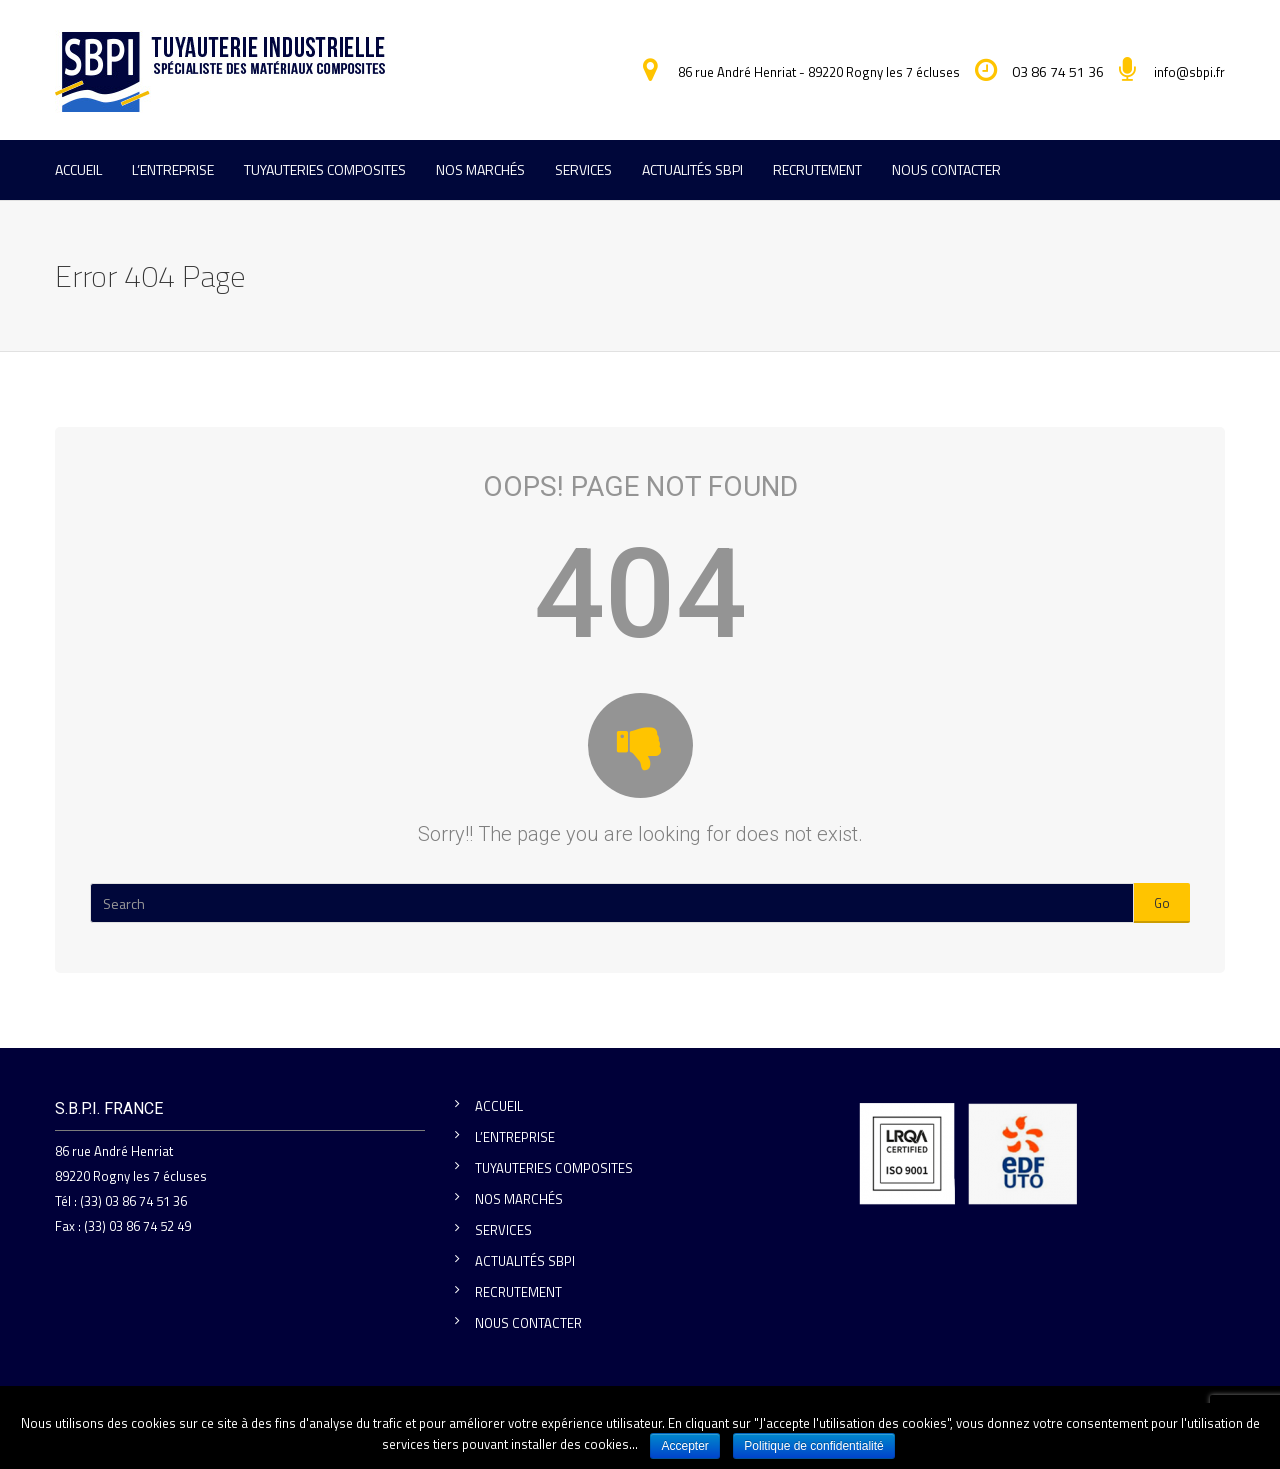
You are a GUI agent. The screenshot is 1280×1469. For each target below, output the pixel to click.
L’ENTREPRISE (173, 169)
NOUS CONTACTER (946, 169)
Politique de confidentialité (813, 1446)
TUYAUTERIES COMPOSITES (325, 169)
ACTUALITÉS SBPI (692, 169)
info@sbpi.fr (1189, 72)
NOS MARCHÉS (480, 169)
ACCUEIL (78, 169)
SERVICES (583, 169)
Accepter (685, 1446)
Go (1162, 903)
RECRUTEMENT (817, 169)
